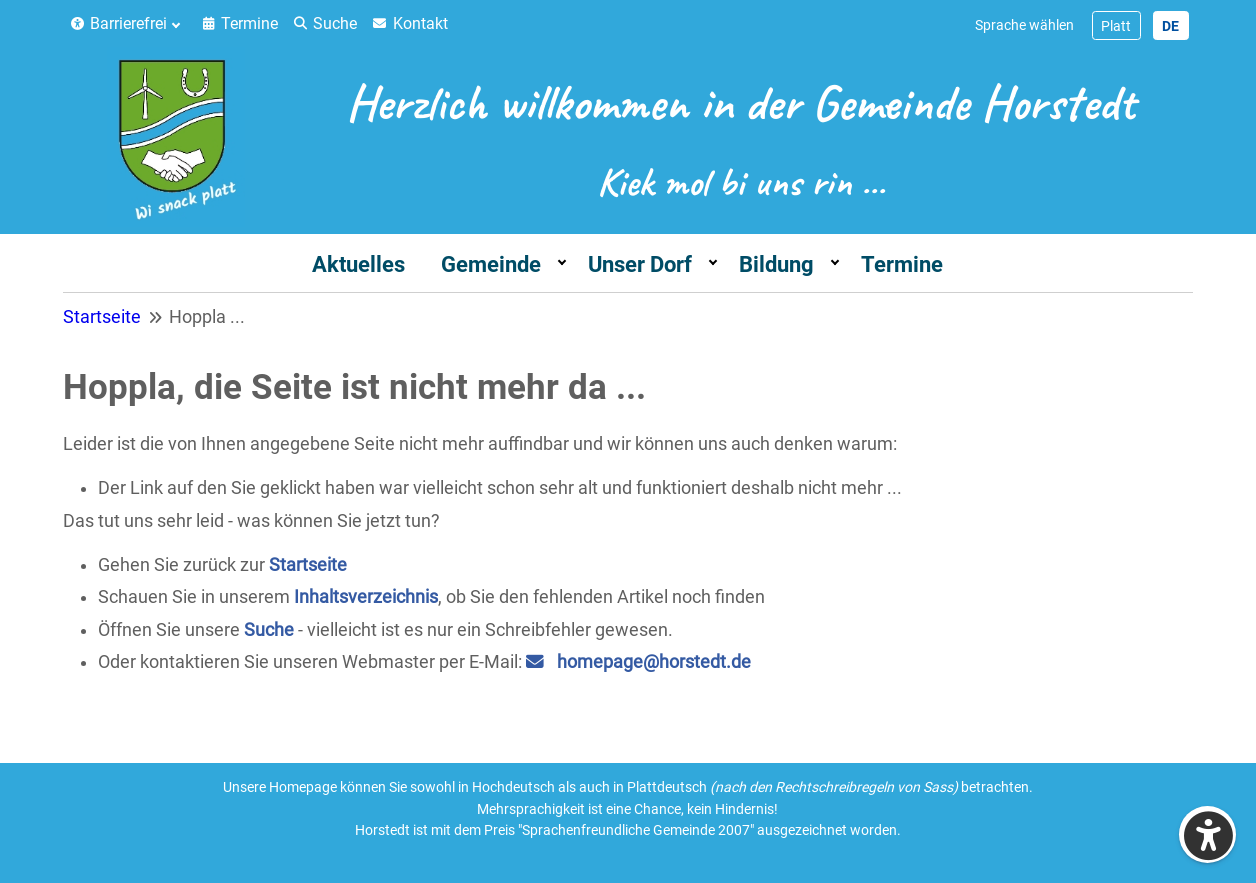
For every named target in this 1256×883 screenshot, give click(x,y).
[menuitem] (129, 24)
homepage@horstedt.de (654, 662)
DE (1170, 26)
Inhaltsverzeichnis (366, 597)
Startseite (308, 565)
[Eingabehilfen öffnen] (1208, 835)
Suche (269, 630)
